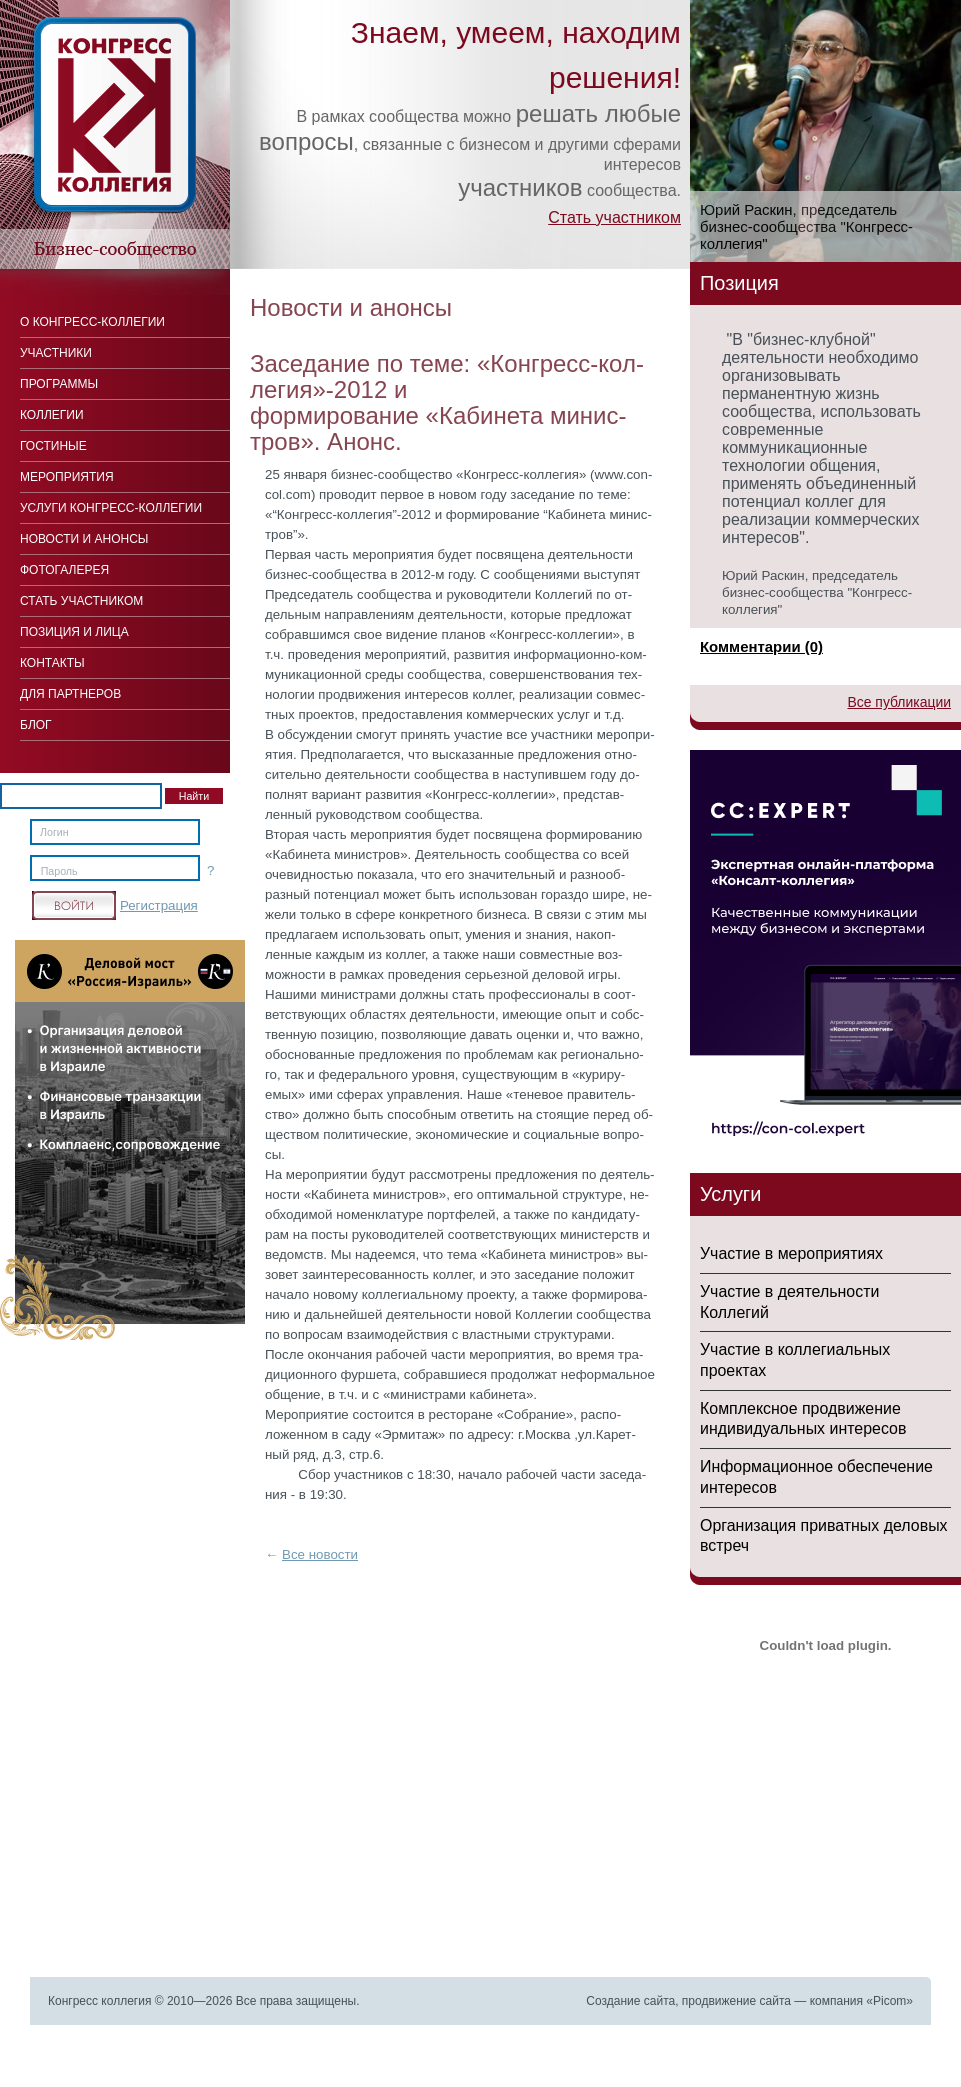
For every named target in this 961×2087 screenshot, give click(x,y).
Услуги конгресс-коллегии (111, 508)
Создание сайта (630, 2001)
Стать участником (614, 217)
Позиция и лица (74, 632)
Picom (889, 2001)
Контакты (52, 663)
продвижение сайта (736, 2001)
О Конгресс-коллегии (92, 322)
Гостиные (53, 446)
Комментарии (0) (761, 646)
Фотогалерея (64, 570)
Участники (56, 353)
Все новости (320, 1554)
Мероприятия (67, 477)
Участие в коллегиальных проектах (795, 1360)
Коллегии (52, 415)
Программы (59, 384)
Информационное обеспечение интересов (816, 1477)
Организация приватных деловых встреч (824, 1536)
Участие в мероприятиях (791, 1253)
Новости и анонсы (84, 539)
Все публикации (899, 702)
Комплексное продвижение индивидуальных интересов (803, 1419)
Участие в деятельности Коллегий (789, 1302)
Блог (36, 725)
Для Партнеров (70, 694)
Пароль (59, 871)
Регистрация (159, 905)
